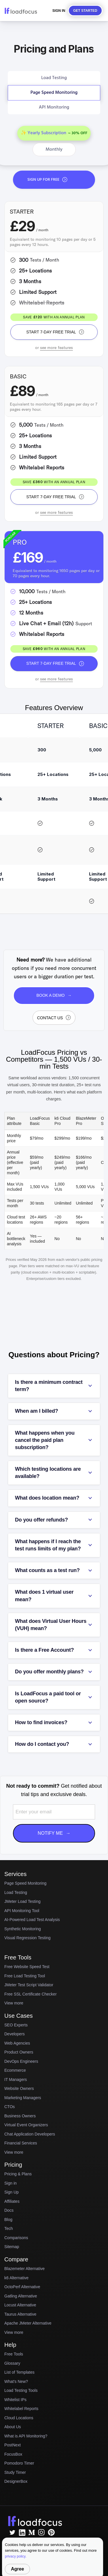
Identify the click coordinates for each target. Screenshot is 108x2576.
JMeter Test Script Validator (31, 1985)
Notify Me (54, 1833)
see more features (56, 347)
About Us (12, 2426)
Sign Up (11, 2192)
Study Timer (15, 2472)
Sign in (10, 2183)
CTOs (9, 2106)
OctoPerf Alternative (22, 2286)
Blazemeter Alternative (24, 2268)
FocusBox (13, 2454)
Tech (8, 2228)
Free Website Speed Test (29, 1966)
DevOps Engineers (21, 2061)
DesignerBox (15, 2481)
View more (13, 2003)
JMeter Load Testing (22, 1901)
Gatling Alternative (20, 2296)
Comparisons (16, 2237)
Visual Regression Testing (27, 1937)
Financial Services (20, 2143)
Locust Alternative (20, 2305)
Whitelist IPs (15, 2399)
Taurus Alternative (20, 2314)
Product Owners (18, 2052)
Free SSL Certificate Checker (33, 1994)
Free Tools (13, 2354)
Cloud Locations (18, 2418)
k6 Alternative (16, 2278)
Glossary (12, 2363)
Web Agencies (17, 2043)
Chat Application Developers (29, 2134)
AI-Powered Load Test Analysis (32, 1919)
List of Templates (19, 2372)
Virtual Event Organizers (26, 2125)
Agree (17, 2568)
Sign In (58, 11)
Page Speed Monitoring (25, 1883)
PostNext (12, 2445)
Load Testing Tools (20, 2390)
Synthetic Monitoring (22, 1929)
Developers (14, 2034)
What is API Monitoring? (25, 2436)
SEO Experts (16, 2025)
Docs (9, 2210)
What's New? (16, 2381)
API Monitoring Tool (21, 1910)
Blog (8, 2219)
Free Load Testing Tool (27, 1976)
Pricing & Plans (18, 2174)
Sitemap (11, 2246)
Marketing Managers (22, 2097)
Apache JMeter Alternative (27, 2323)
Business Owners (20, 2116)
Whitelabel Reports (21, 2408)
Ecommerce (15, 2070)
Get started (85, 11)
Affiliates (12, 2201)
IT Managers (15, 2079)
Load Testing (15, 1892)
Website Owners (19, 2088)
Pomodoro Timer (19, 2463)
